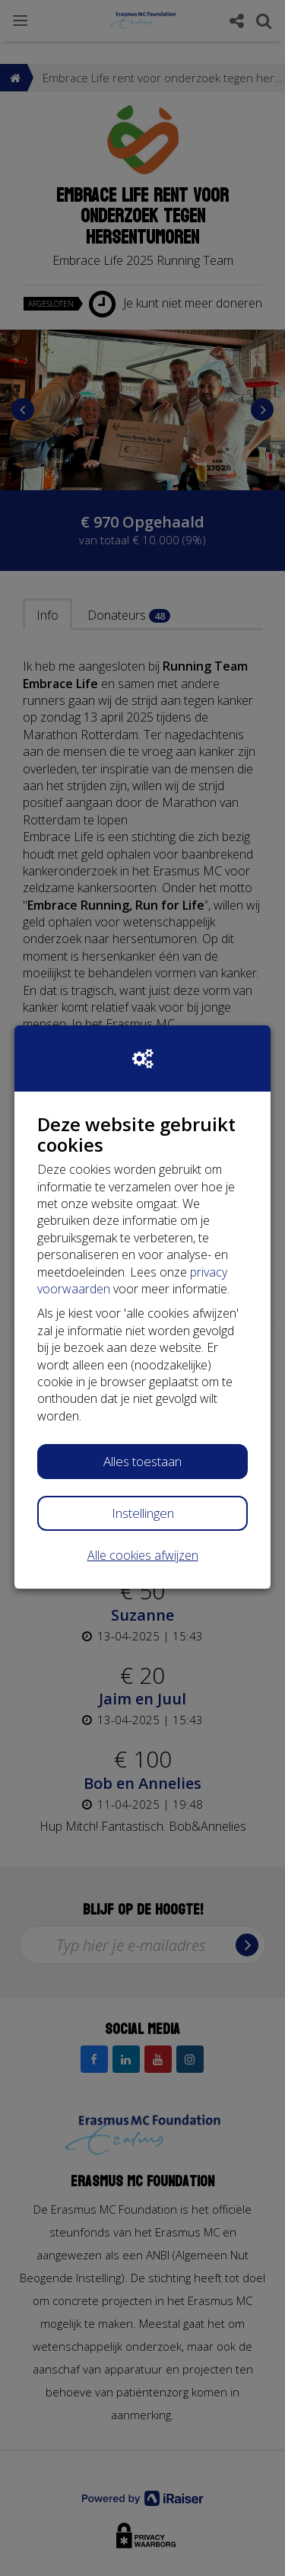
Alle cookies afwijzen (142, 1555)
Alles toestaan (142, 1461)
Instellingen (143, 1513)
